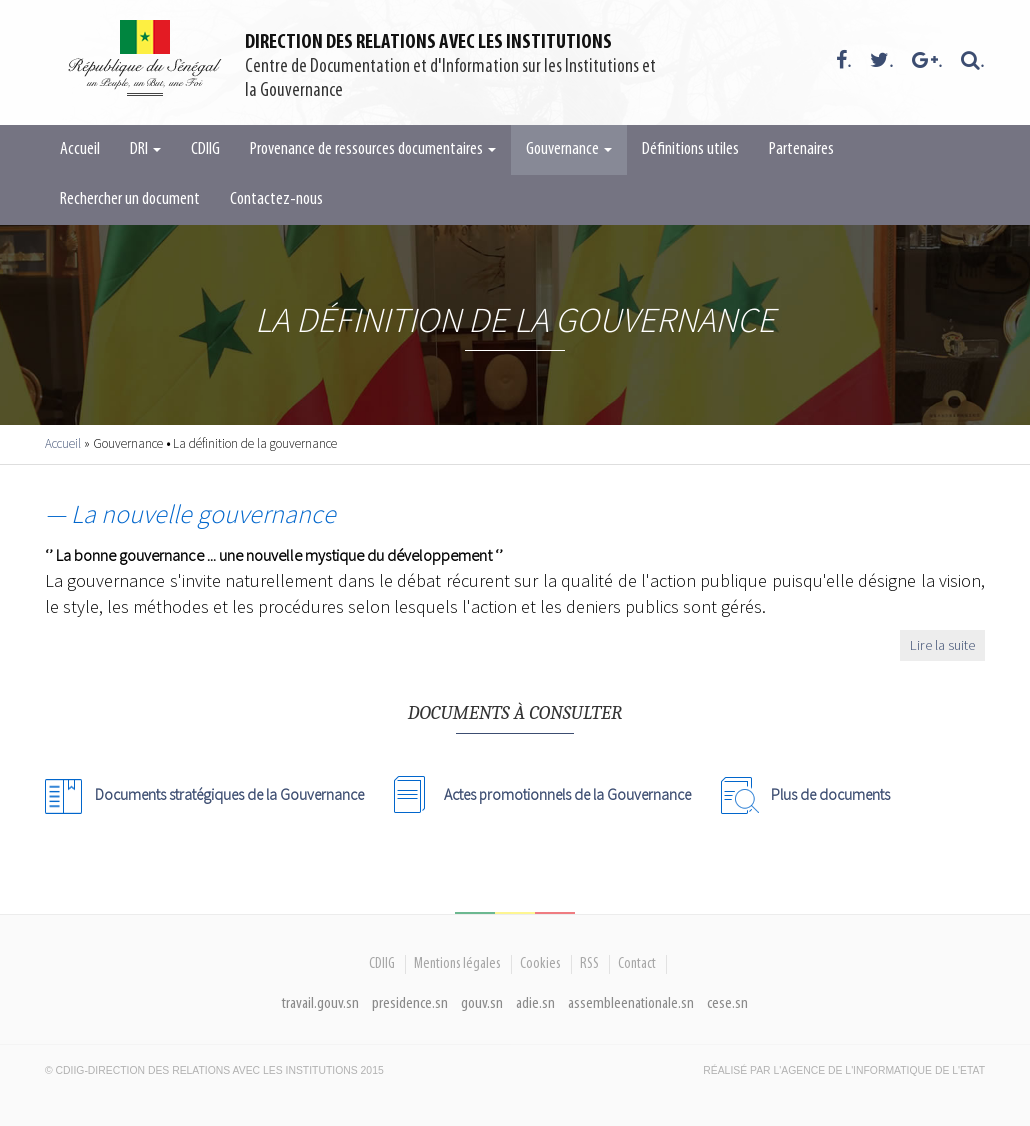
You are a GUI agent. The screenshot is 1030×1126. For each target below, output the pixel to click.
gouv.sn (482, 1003)
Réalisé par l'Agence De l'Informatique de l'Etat (844, 1070)
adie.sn (535, 1003)
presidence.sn (410, 1003)
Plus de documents (830, 793)
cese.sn (727, 1003)
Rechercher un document (130, 199)
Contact (637, 964)
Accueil (80, 149)
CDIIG (205, 149)
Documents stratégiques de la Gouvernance (229, 793)
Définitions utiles (690, 149)
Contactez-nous (276, 199)
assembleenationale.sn (631, 1003)
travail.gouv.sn (320, 1003)
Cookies (540, 964)
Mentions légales (457, 964)
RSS (589, 964)
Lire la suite (942, 645)
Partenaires (801, 149)
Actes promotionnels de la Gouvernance (567, 793)
